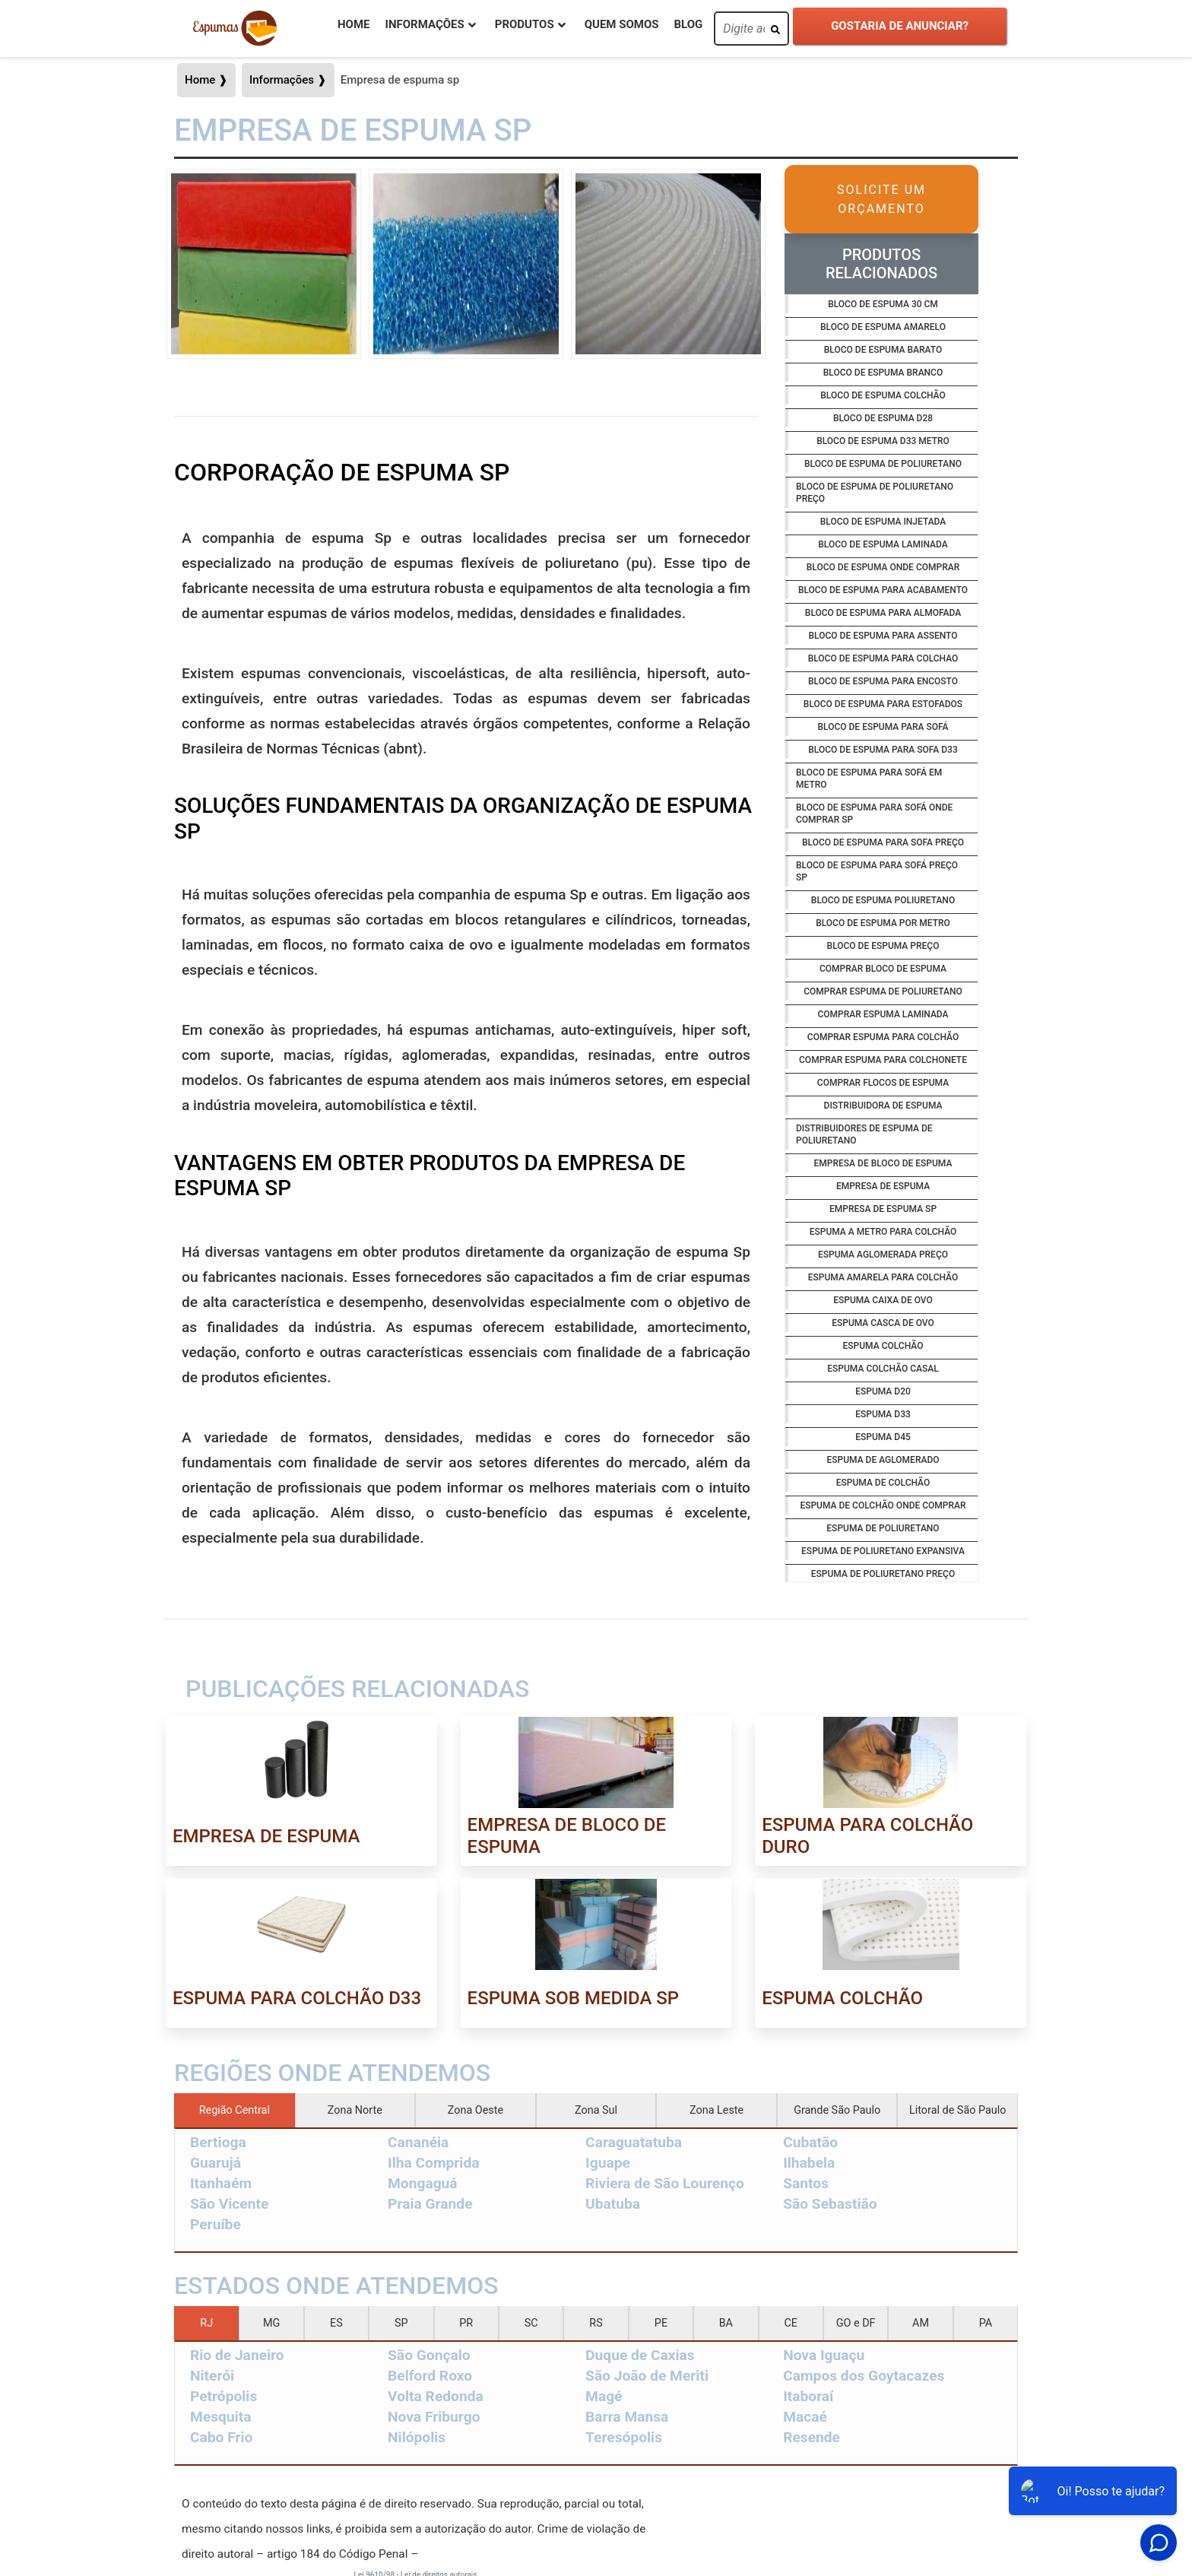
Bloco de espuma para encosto (883, 681)
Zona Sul (596, 2110)
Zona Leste (716, 2110)
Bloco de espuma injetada (883, 521)
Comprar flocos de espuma (883, 1082)
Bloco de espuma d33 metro (882, 441)
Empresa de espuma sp (883, 1209)
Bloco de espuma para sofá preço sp (877, 871)
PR (466, 2323)
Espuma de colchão (883, 1482)
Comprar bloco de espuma (883, 968)
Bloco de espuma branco (883, 372)
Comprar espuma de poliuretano (883, 991)
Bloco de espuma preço (883, 946)
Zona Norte (355, 2110)
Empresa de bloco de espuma (883, 1163)
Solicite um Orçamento (881, 199)
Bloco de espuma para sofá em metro (869, 778)
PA (986, 2323)
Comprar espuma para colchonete (883, 1060)
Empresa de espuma (883, 1186)
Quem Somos (622, 24)
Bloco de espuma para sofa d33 (882, 749)
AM (920, 2323)
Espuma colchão (883, 1345)
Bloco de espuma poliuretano (883, 900)
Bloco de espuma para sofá (883, 727)
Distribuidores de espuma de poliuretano (864, 1134)
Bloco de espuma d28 (883, 418)
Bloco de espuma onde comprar (883, 567)
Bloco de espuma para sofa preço (883, 842)
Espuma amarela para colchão (883, 1277)
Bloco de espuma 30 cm (883, 304)
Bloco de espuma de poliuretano (883, 463)
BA (726, 2323)
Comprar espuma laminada (882, 1014)
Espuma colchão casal (882, 1368)
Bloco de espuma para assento (883, 635)
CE (790, 2323)
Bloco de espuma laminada (882, 544)
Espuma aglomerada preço (883, 1254)
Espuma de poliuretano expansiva (883, 1551)
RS (595, 2323)
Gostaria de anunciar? (899, 26)
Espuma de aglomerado (883, 1460)
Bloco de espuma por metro (883, 923)
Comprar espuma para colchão (883, 1037)
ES (336, 2323)
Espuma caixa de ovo (883, 1300)
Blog (688, 24)
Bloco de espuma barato (883, 349)
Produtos (524, 24)
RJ (206, 2323)
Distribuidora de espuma (883, 1105)
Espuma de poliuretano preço (883, 1574)
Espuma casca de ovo (883, 1323)
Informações (424, 24)
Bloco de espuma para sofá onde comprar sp (874, 813)
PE (661, 2323)
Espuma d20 (883, 1391)
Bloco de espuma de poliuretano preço (874, 492)
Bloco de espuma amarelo (883, 327)
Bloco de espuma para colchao (883, 658)
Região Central (234, 2110)
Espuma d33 (883, 1414)
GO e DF (856, 2323)
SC (531, 2323)
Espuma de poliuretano (882, 1528)
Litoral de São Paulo (957, 2110)
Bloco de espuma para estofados (883, 704)
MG (271, 2323)
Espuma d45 (883, 1437)
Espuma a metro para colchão (883, 1231)
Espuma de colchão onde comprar (882, 1505)
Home (354, 24)
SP (401, 2323)
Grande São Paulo (837, 2110)
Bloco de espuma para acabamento (883, 590)
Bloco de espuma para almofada (883, 613)
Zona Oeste (475, 2110)
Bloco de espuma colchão (883, 395)
